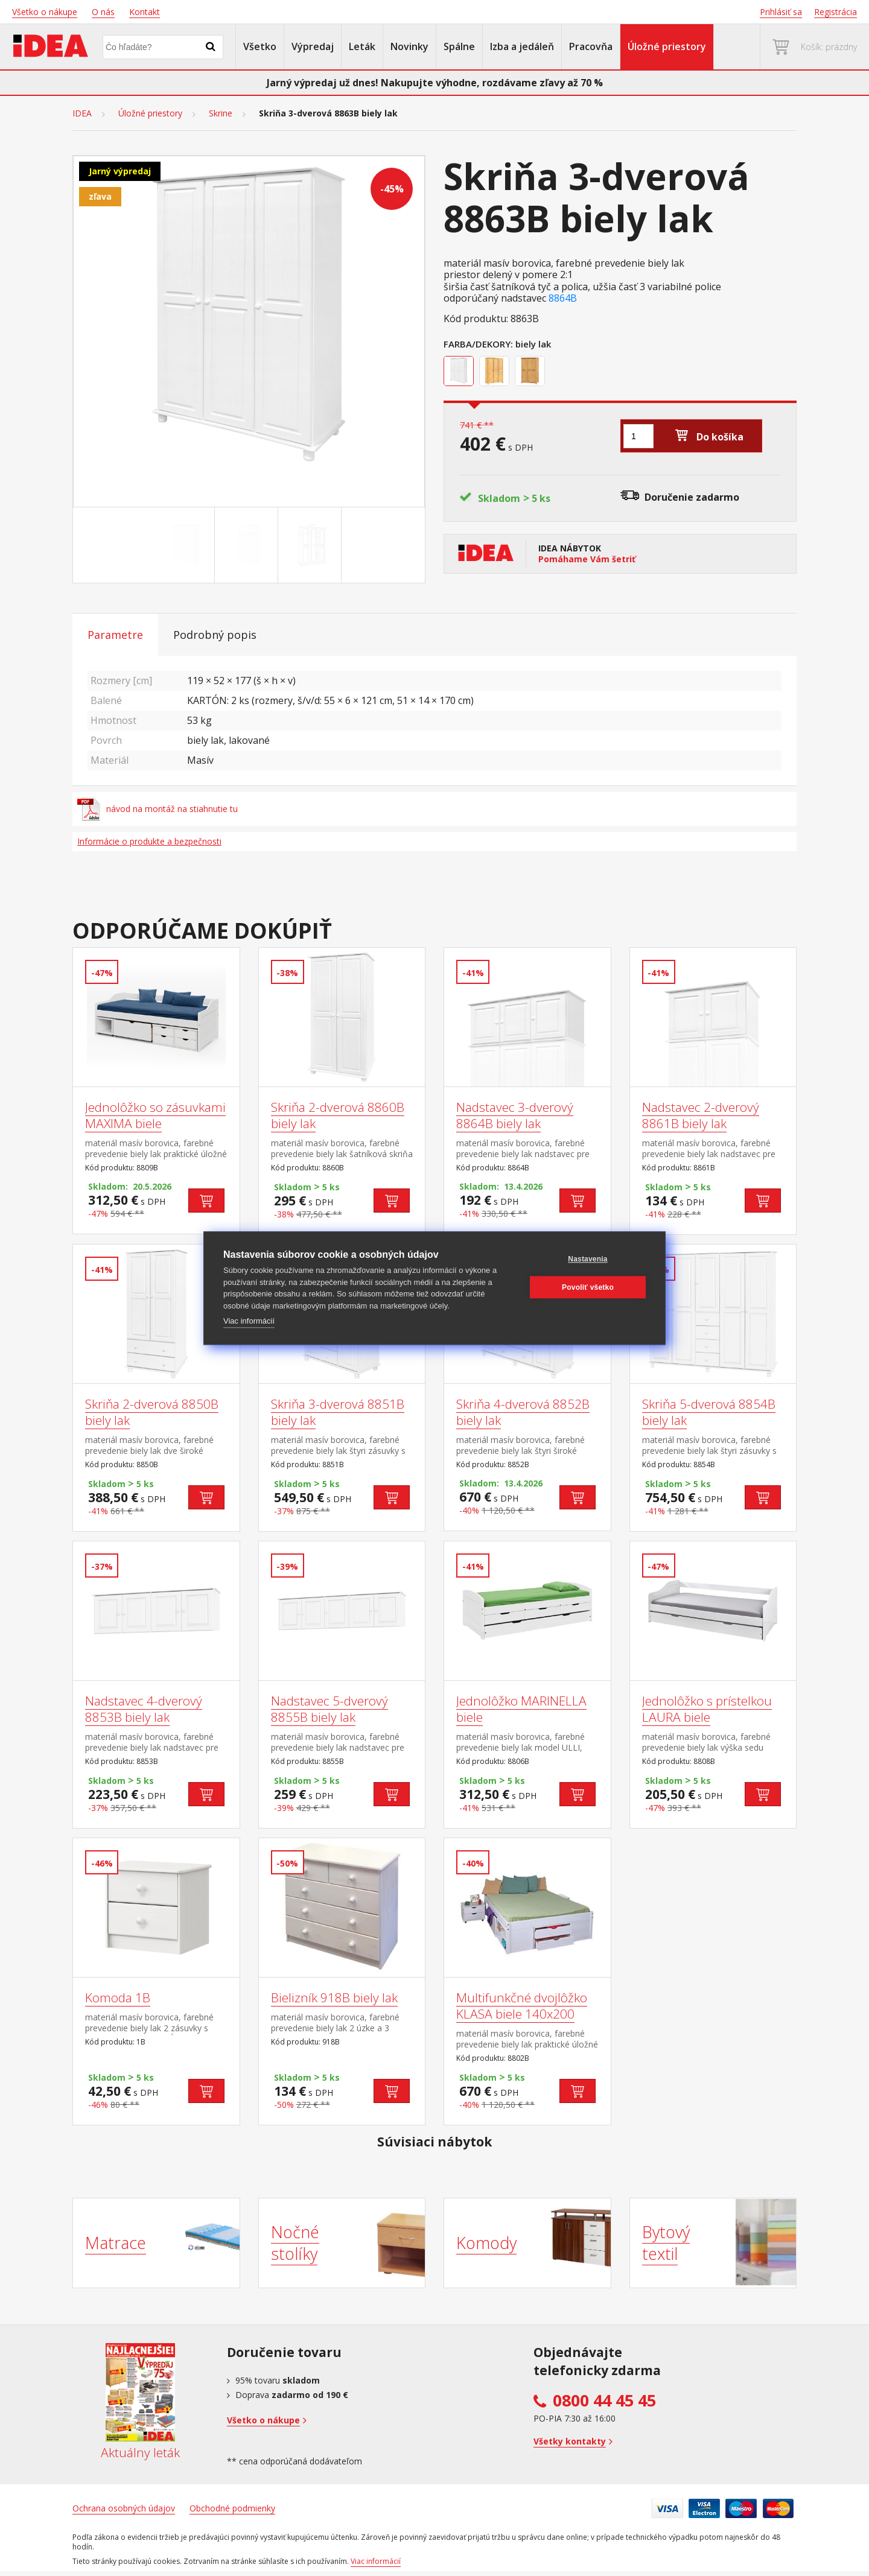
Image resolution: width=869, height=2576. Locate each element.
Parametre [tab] (115, 634)
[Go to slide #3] (312, 545)
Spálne (459, 46)
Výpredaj (312, 46)
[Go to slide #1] (185, 545)
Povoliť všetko (588, 1287)
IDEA (82, 113)
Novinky (409, 46)
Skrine (220, 113)
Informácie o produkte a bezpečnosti (149, 841)
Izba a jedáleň (522, 46)
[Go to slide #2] (249, 545)
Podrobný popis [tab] (214, 634)
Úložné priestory (667, 46)
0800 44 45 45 (604, 2400)
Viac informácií (249, 1320)
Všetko (259, 46)
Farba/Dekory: (478, 344)
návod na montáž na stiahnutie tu (157, 809)
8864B (563, 298)
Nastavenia (587, 1259)
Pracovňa (591, 46)
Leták (362, 46)
